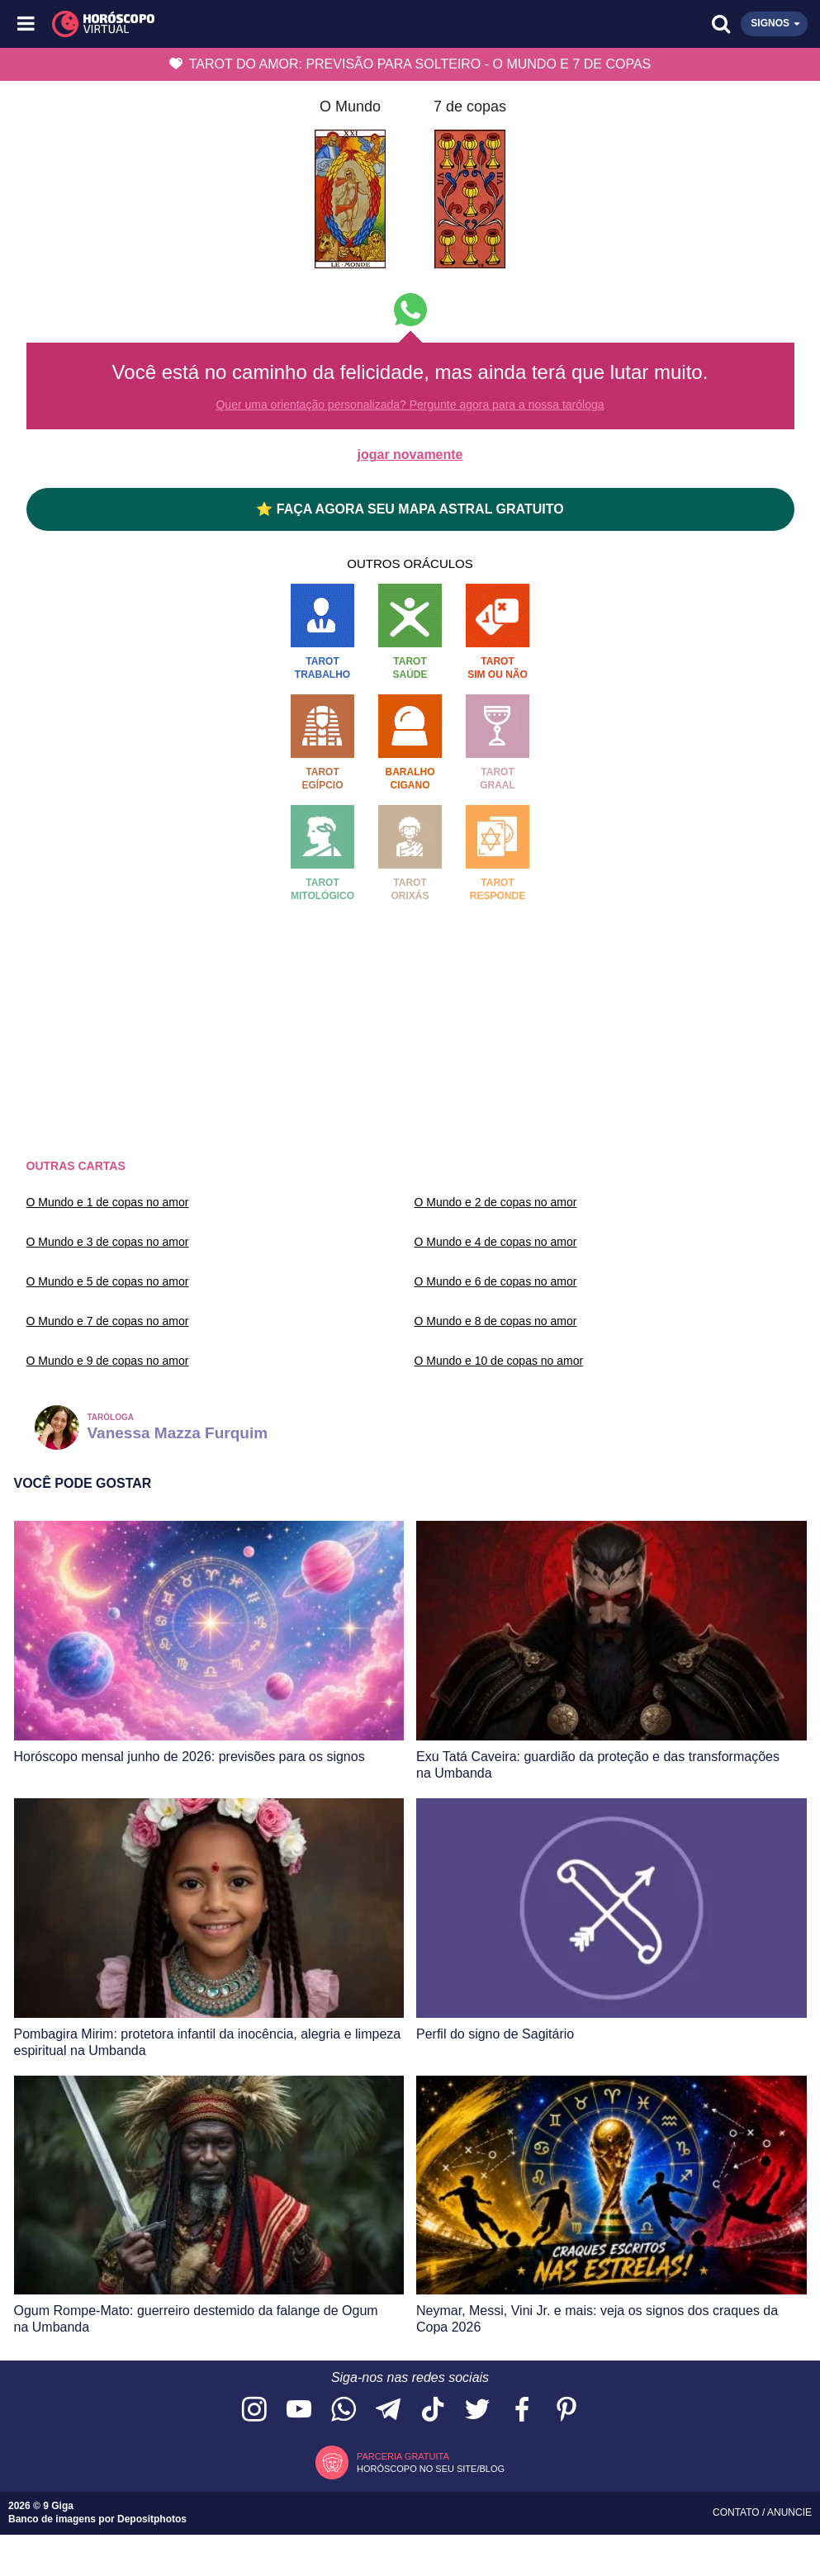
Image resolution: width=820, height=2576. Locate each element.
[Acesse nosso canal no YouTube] (299, 2410)
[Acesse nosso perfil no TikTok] (433, 2410)
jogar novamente (409, 454)
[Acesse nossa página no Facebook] (522, 2410)
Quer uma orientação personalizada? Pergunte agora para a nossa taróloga (410, 404)
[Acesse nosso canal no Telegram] (388, 2410)
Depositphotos (152, 2519)
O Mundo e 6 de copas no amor (496, 1281)
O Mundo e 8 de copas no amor (496, 1321)
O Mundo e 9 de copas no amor (107, 1360)
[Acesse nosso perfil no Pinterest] (566, 2410)
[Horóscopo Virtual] (219, 24)
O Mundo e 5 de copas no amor (107, 1281)
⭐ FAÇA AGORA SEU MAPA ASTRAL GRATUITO (409, 509)
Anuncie (789, 2512)
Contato (737, 2512)
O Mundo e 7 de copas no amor (107, 1321)
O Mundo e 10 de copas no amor (499, 1360)
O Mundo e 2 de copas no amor (496, 1202)
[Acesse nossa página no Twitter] (477, 2410)
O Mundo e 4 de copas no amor (496, 1241)
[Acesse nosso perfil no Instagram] (254, 2410)
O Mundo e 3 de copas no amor (107, 1241)
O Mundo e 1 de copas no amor (107, 1202)
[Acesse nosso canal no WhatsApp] (343, 2410)
